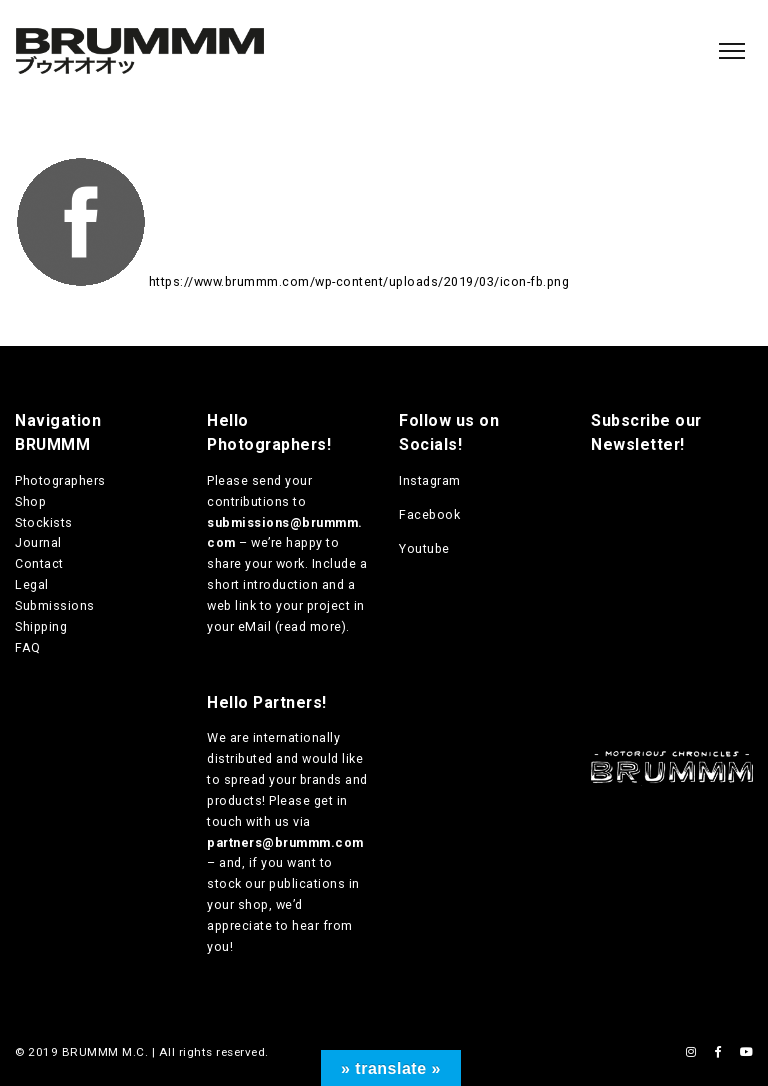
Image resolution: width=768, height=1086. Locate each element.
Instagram (430, 480)
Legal (32, 584)
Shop (30, 501)
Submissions (55, 605)
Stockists (44, 522)
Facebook (429, 514)
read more (310, 626)
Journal (38, 542)
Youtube (424, 548)
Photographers (60, 480)
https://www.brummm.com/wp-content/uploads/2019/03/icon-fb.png (359, 281)
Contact (39, 563)
